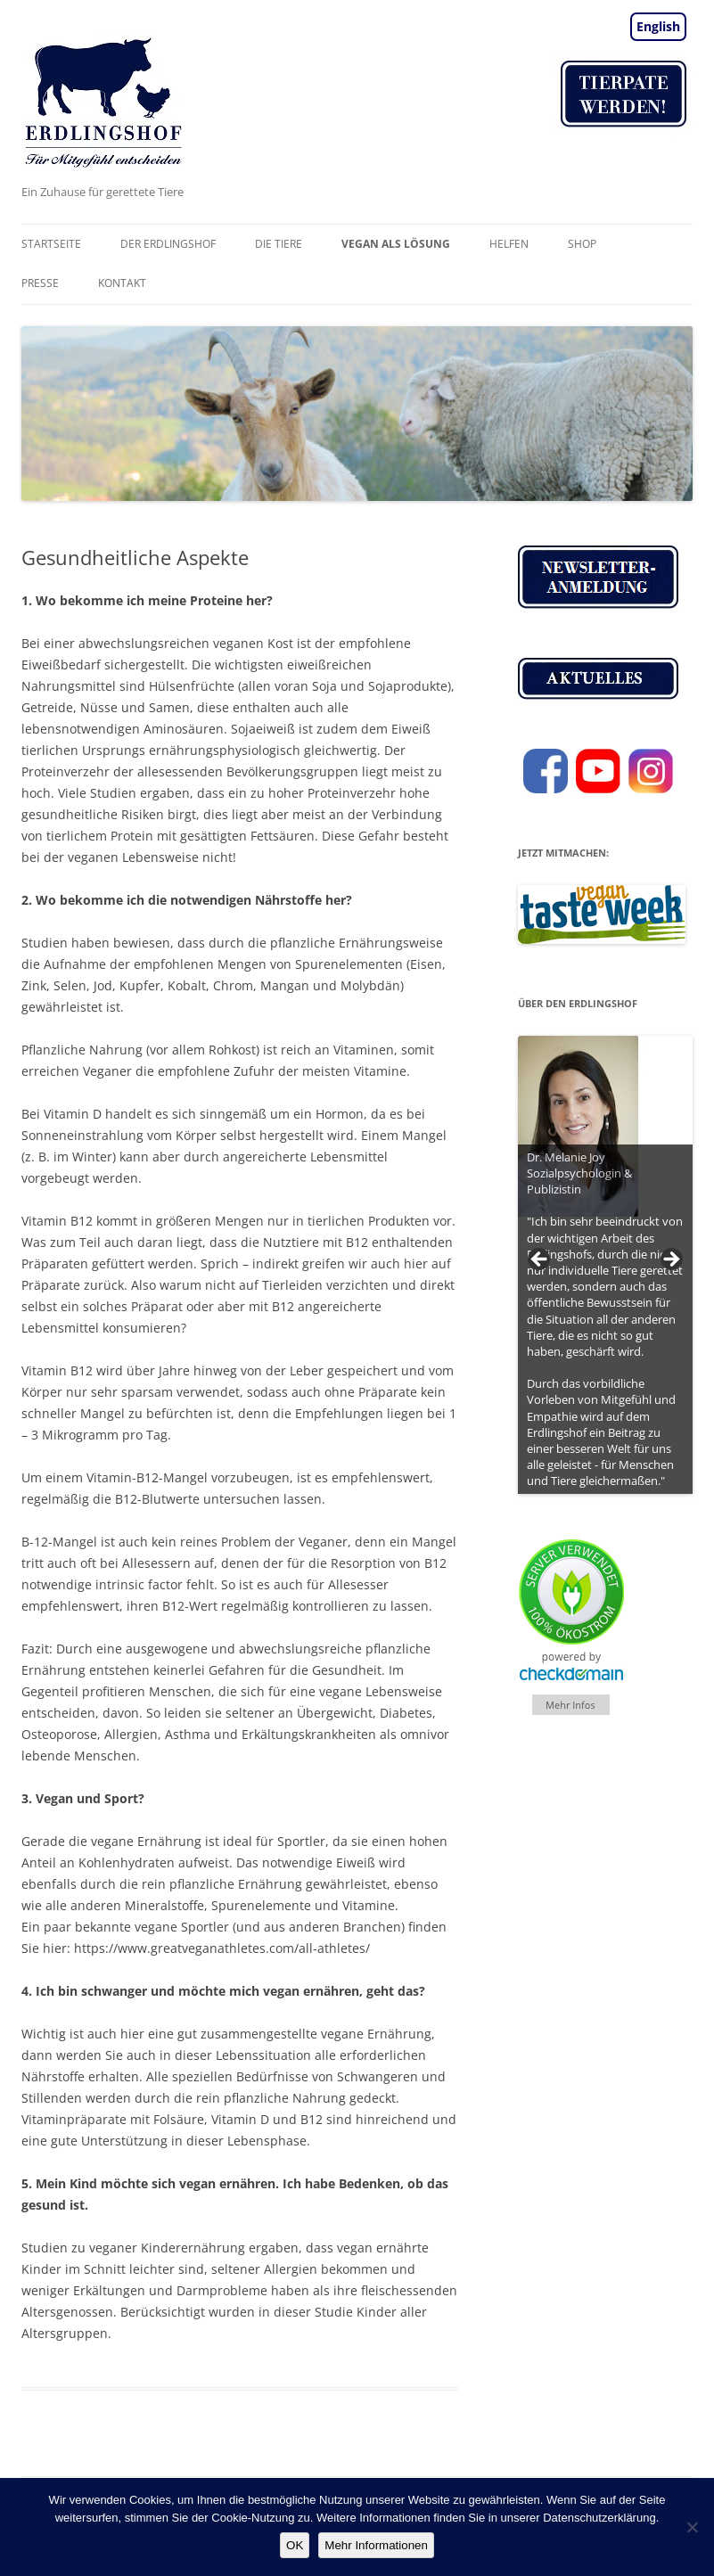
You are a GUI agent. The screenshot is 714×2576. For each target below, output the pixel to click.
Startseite (51, 243)
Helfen (509, 243)
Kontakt (122, 283)
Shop (582, 243)
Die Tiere (278, 243)
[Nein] (692, 2527)
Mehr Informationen (376, 2545)
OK (294, 2545)
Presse (40, 283)
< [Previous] (540, 1260)
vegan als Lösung (395, 243)
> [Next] (670, 1260)
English (658, 26)
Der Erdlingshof (168, 243)
